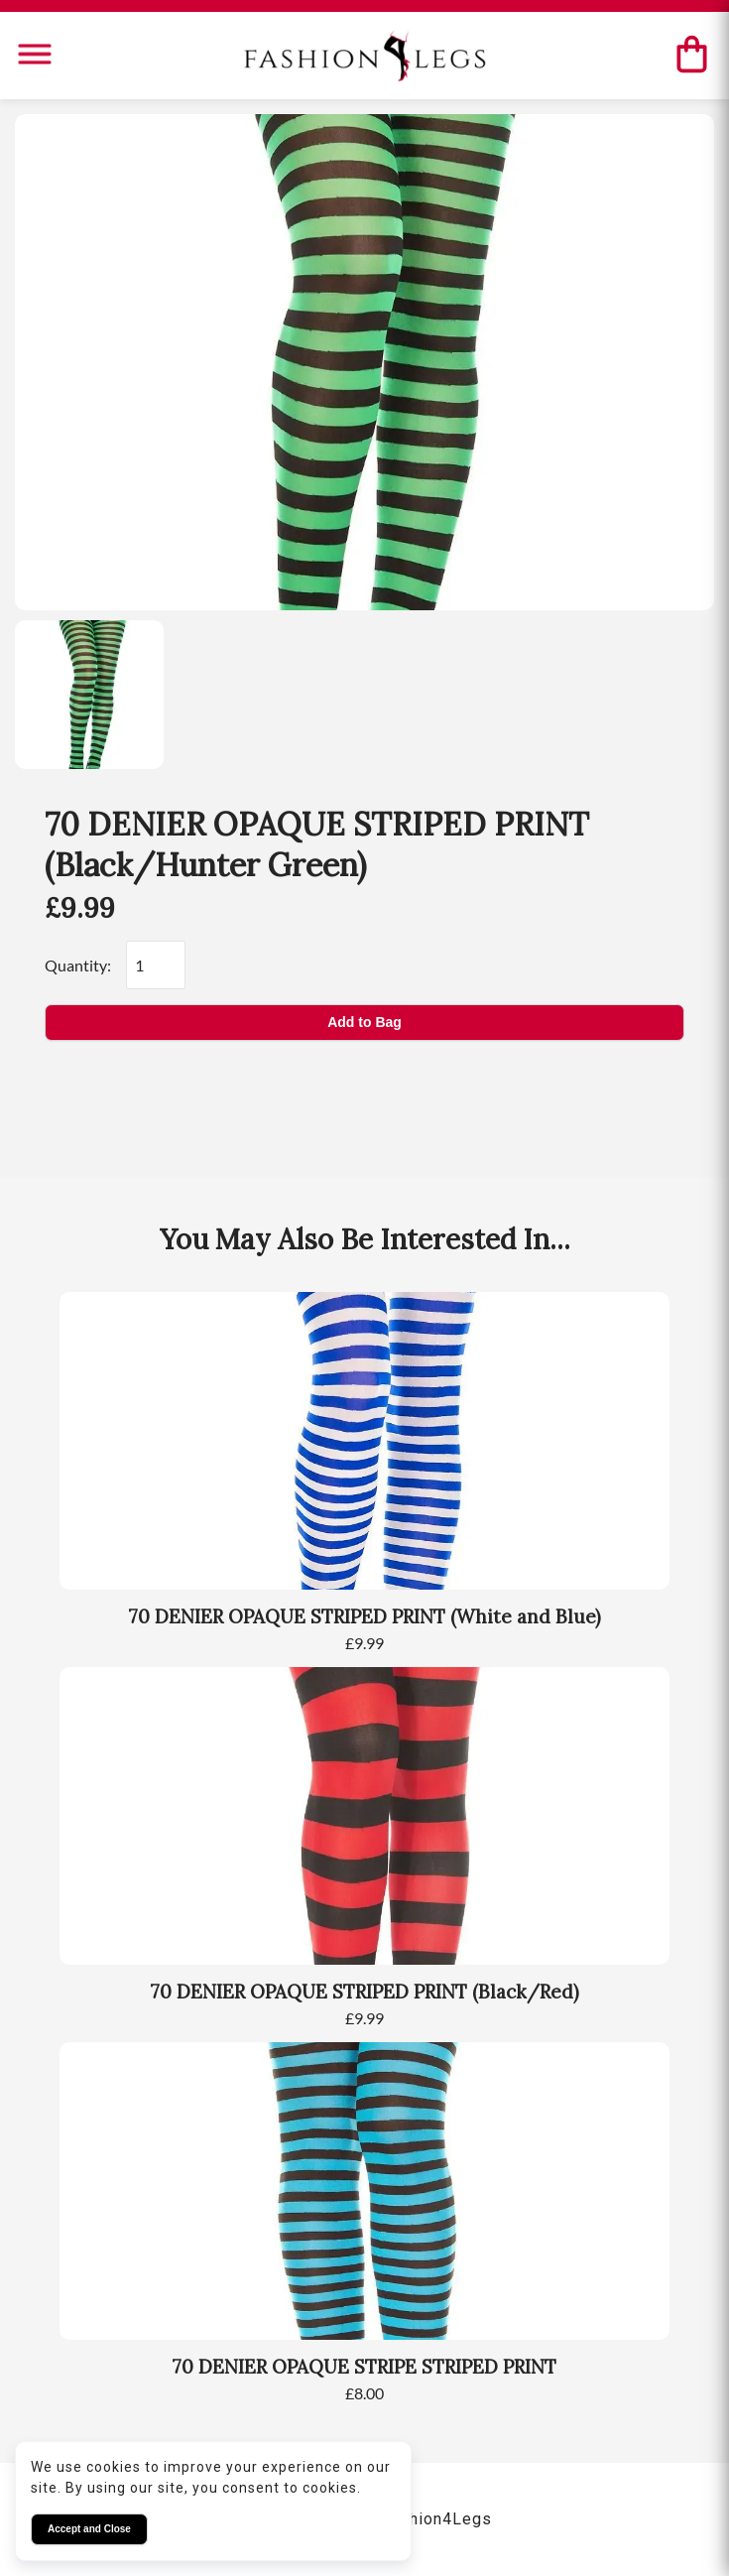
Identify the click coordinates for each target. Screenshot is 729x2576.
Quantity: (78, 965)
